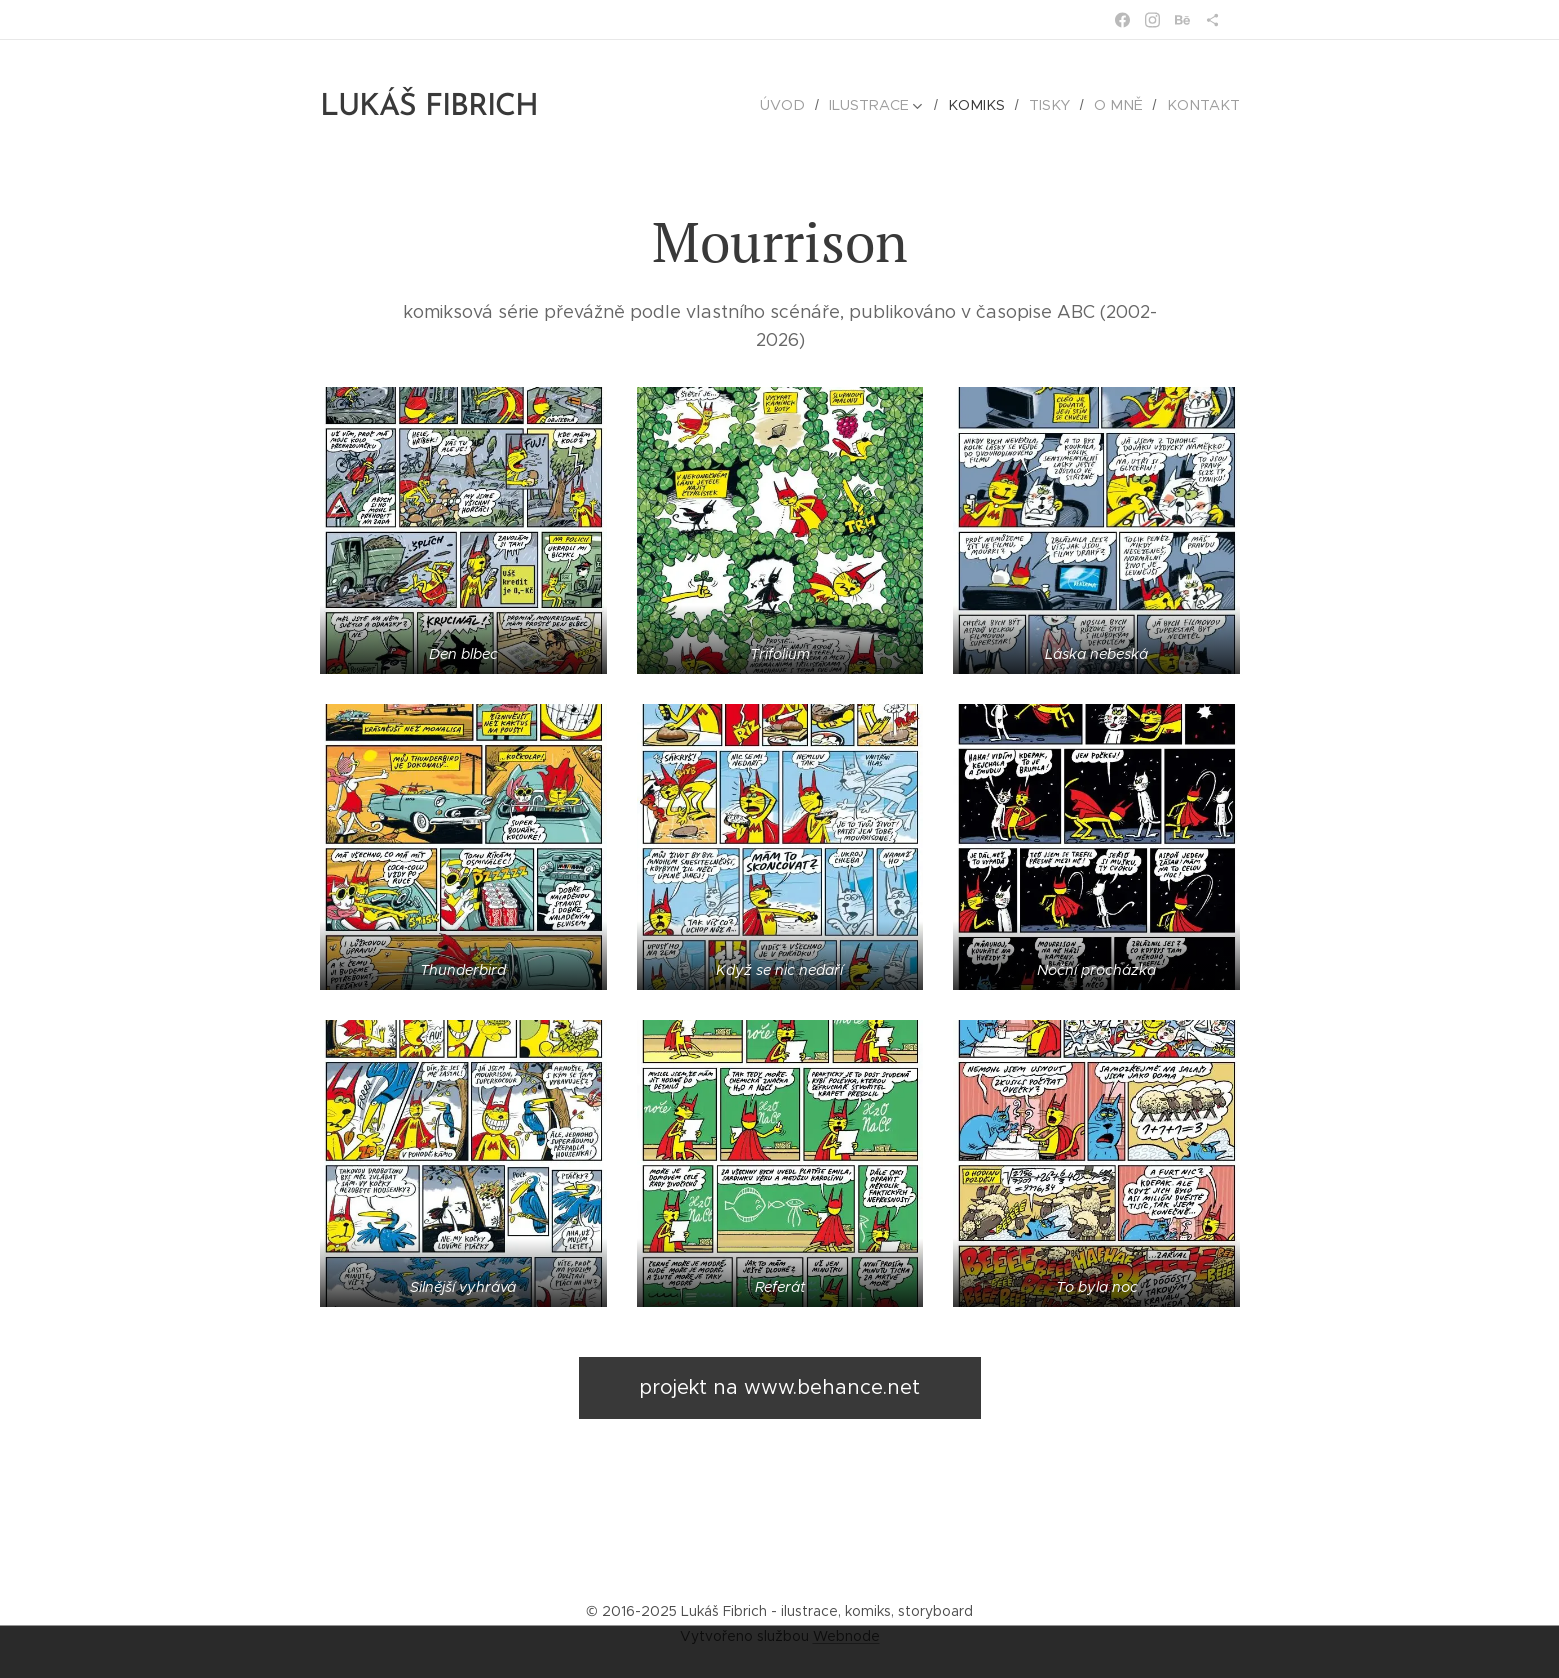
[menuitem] (804, 105)
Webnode (846, 1636)
